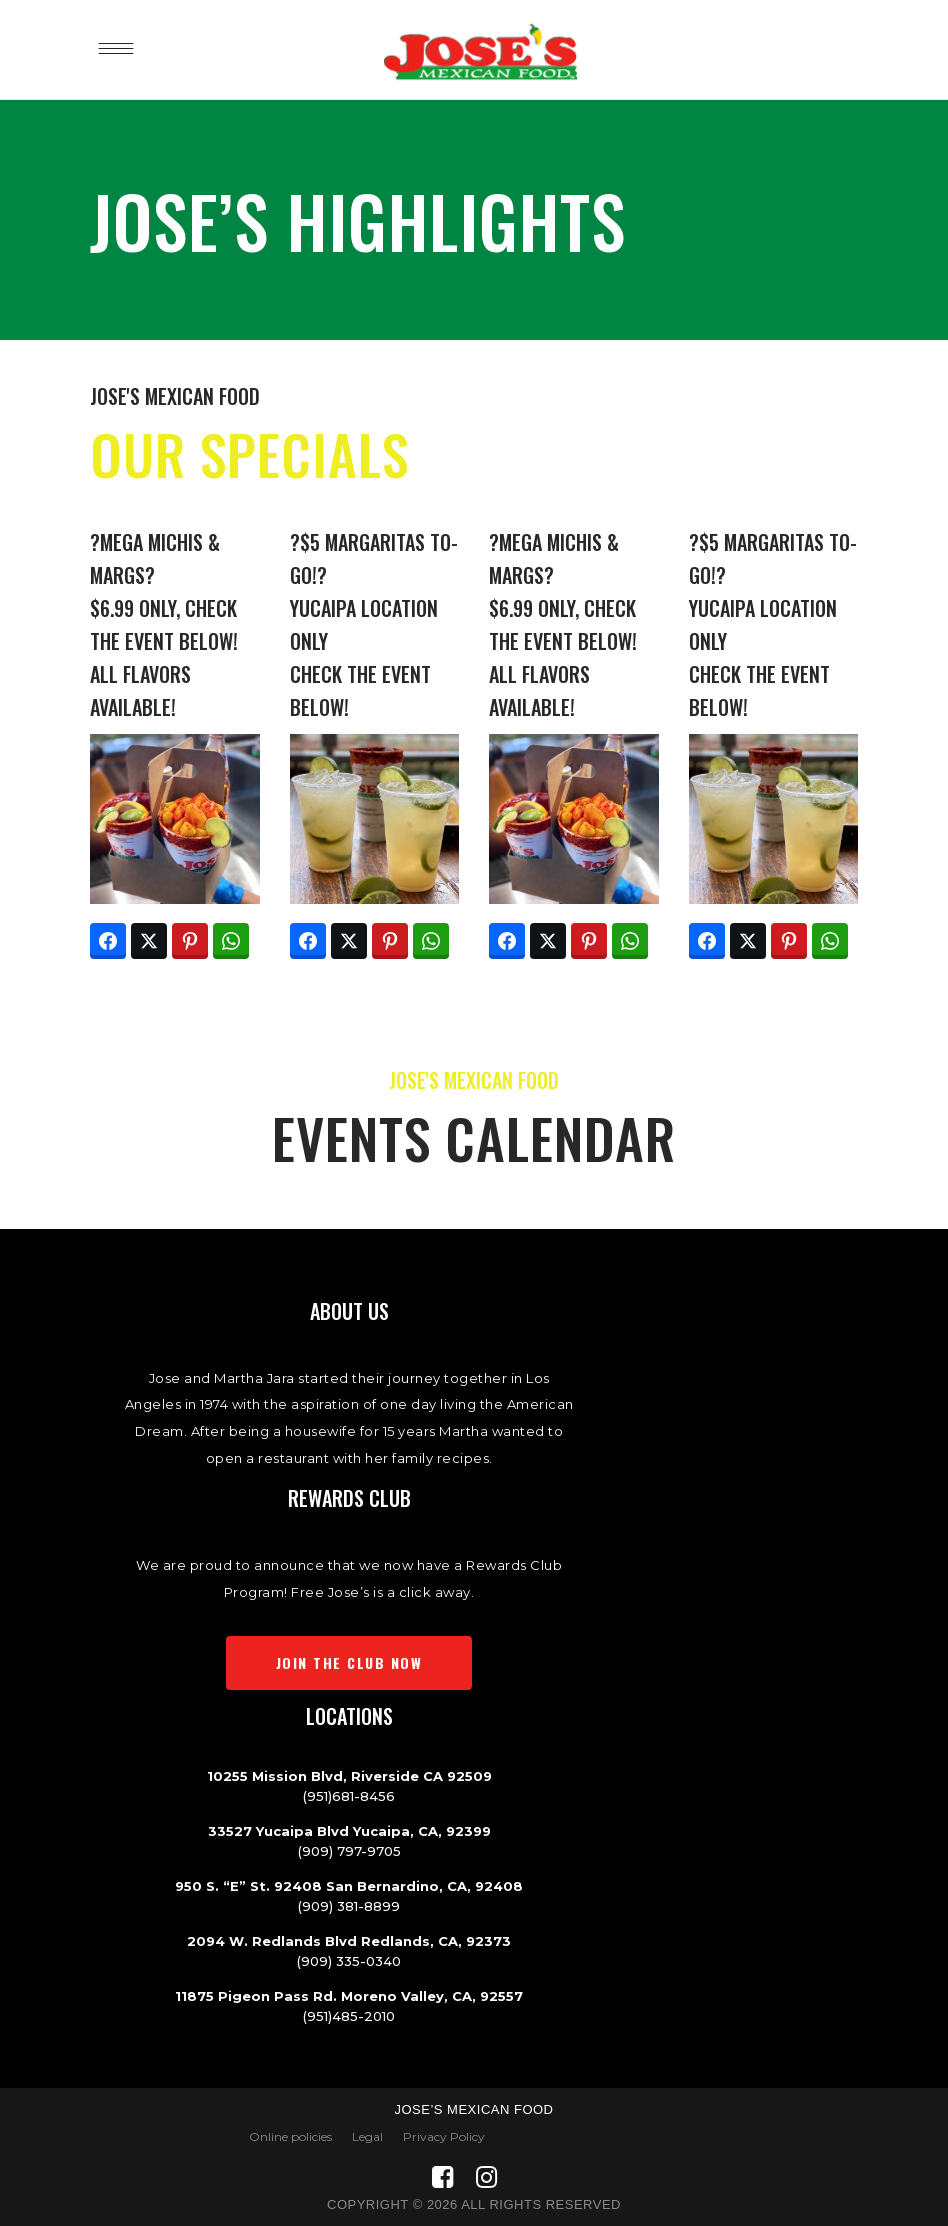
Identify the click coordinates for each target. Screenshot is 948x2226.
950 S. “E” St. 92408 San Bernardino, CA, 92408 (349, 1886)
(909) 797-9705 (349, 1851)
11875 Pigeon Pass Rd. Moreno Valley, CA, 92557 (349, 1996)
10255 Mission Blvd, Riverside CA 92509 (349, 1776)
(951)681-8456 (349, 1796)
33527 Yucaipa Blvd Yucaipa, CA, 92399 (349, 1831)
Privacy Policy (444, 2136)
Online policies (290, 2136)
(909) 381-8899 (349, 1906)
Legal (367, 2136)
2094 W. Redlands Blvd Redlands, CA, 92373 (349, 1941)
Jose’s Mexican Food (473, 2109)
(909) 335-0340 (349, 1961)
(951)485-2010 (349, 2016)
